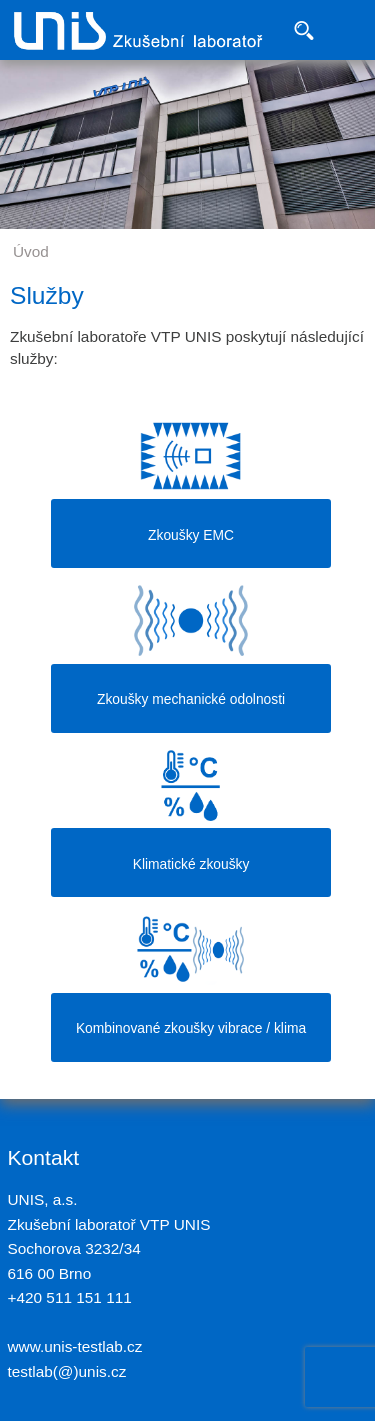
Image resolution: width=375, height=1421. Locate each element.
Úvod (31, 251)
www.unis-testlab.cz (75, 1346)
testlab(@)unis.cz (67, 1371)
